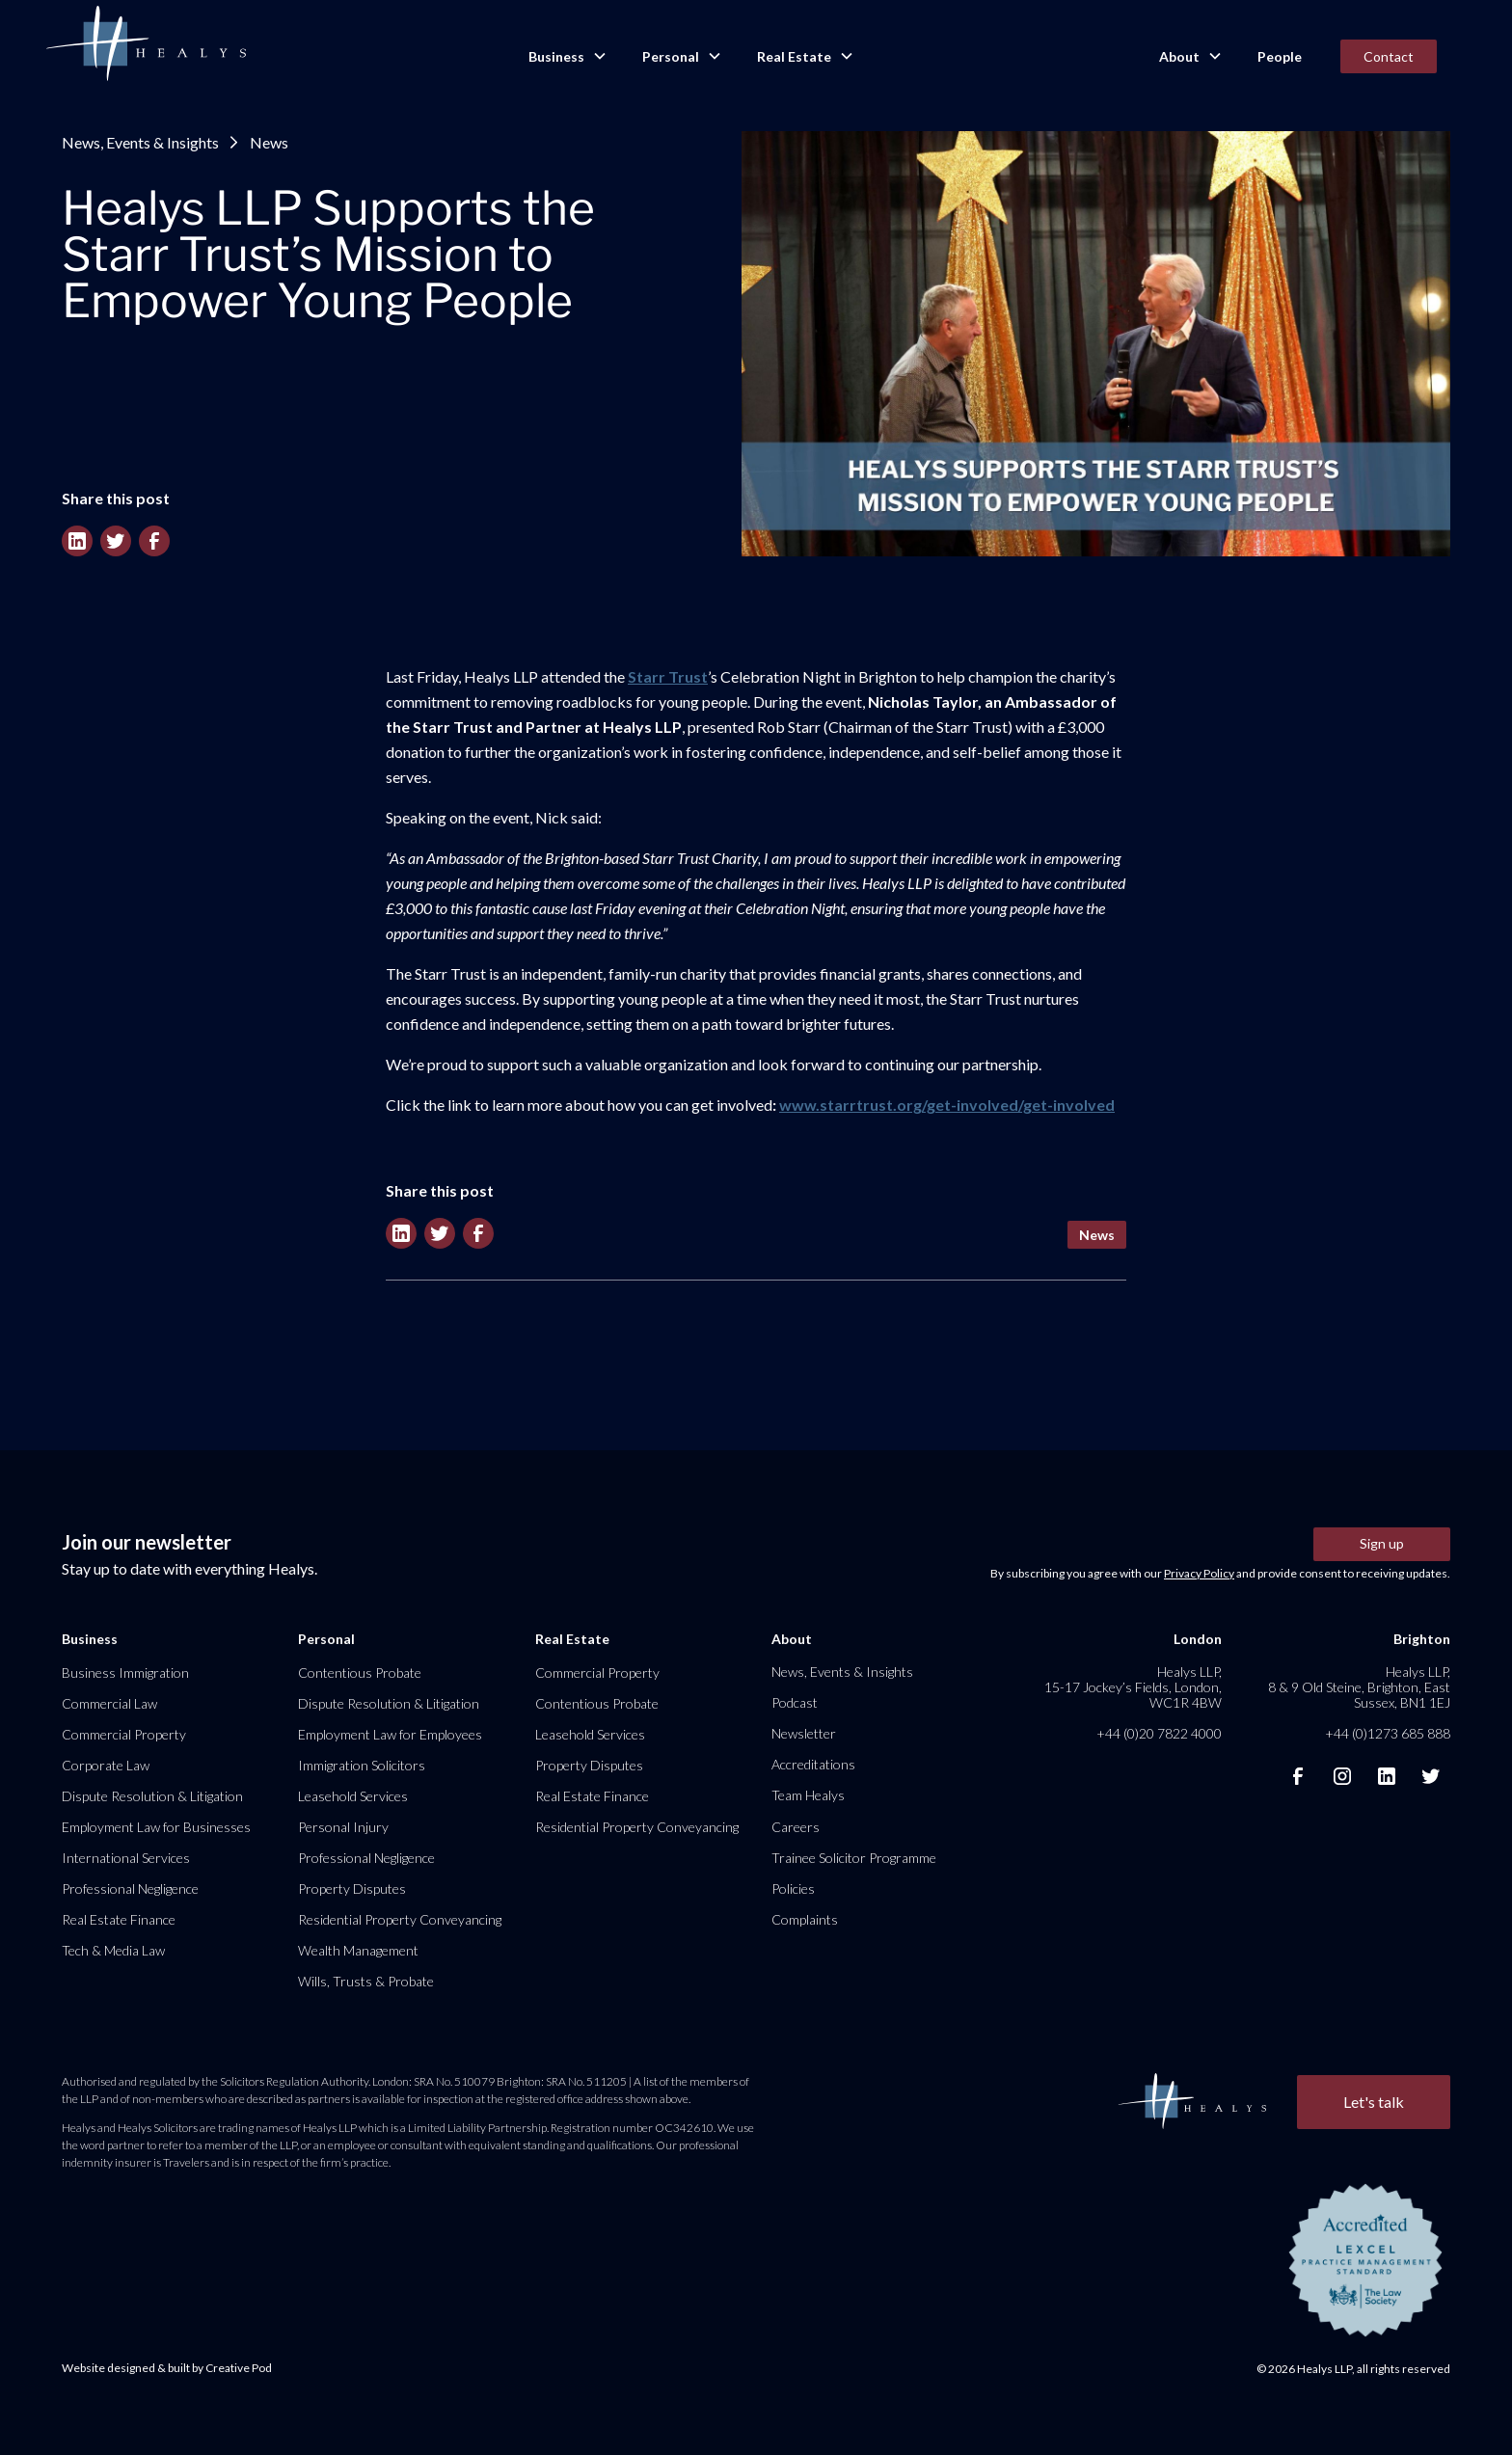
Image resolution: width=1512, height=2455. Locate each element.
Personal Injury (343, 1827)
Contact (1389, 56)
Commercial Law (109, 1703)
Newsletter (803, 1733)
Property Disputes (352, 1888)
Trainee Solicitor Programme (853, 1857)
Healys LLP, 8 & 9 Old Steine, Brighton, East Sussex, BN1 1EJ (1359, 1687)
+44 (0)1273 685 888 (1387, 1733)
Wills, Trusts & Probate (366, 1981)
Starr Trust (668, 676)
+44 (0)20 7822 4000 (1159, 1733)
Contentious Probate (359, 1672)
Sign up (1382, 1543)
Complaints (804, 1919)
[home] (145, 44)
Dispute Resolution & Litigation (152, 1796)
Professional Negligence (130, 1888)
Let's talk (1373, 2101)
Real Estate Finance (119, 1919)
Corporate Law (105, 1765)
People (1279, 56)
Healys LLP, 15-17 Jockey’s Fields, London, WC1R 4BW (1133, 1687)
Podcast (794, 1702)
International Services (126, 1857)
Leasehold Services (353, 1796)
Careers (795, 1827)
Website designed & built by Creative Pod (167, 2368)
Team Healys (808, 1795)
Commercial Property (124, 1734)
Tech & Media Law (113, 1950)
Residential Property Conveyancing (399, 1919)
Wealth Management (358, 1950)
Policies (793, 1888)
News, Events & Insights (140, 142)
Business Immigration (125, 1672)
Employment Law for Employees (390, 1734)
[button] (566, 57)
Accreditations (813, 1764)
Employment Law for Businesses (156, 1827)
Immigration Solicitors (361, 1765)
